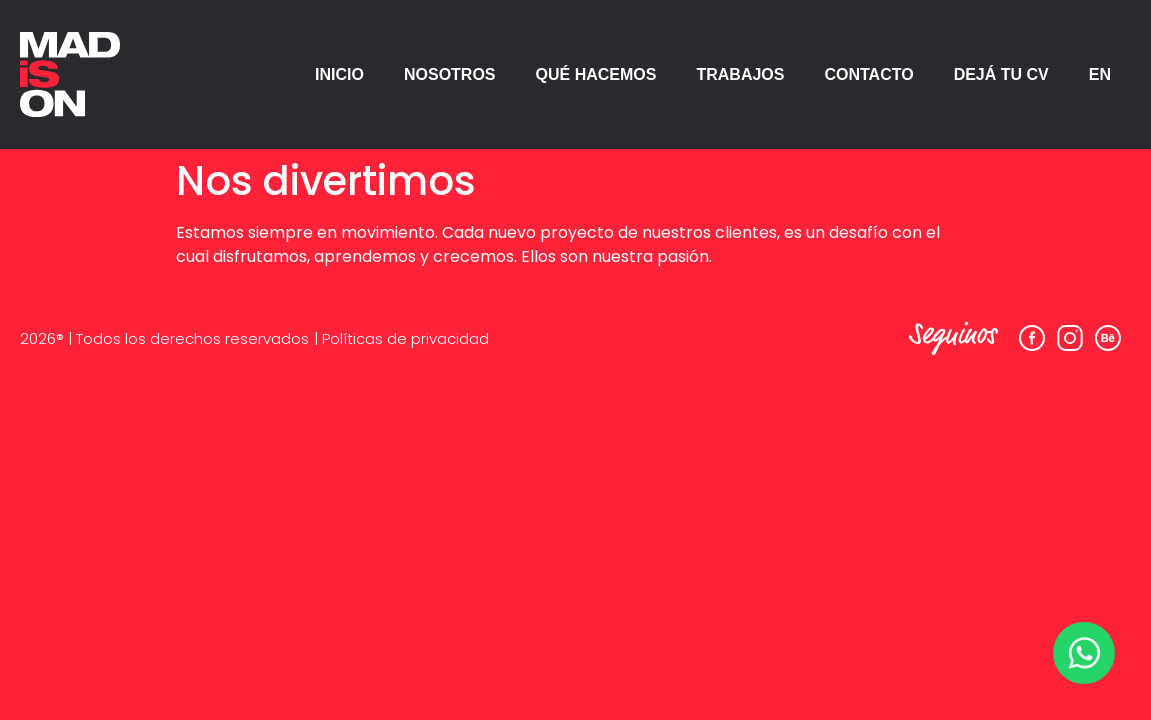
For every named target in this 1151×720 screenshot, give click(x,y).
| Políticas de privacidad (401, 338)
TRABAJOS (740, 74)
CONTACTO (868, 74)
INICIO (339, 74)
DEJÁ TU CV (1001, 74)
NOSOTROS (450, 74)
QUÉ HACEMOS (596, 74)
